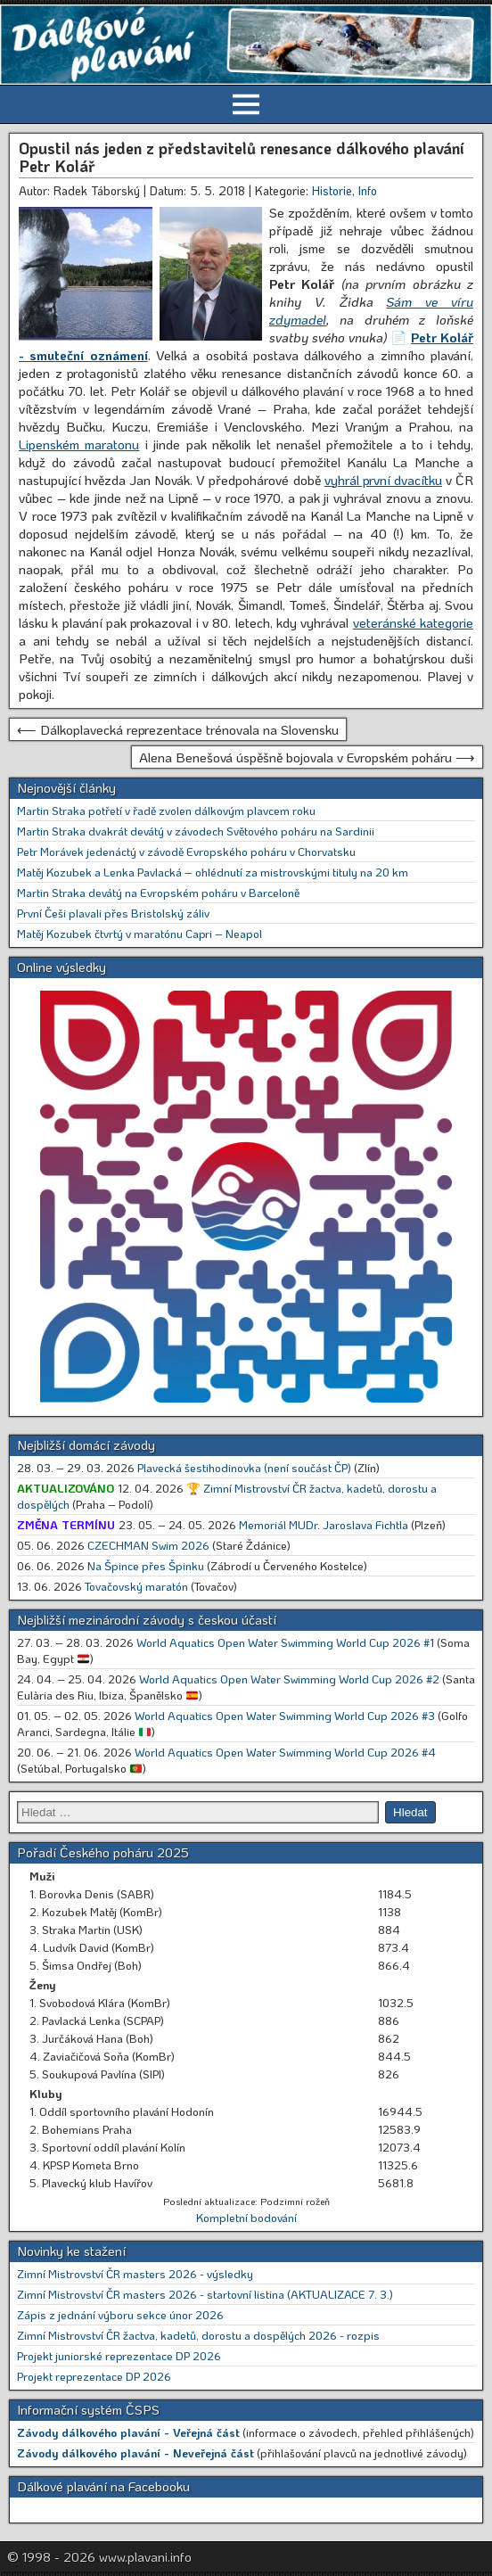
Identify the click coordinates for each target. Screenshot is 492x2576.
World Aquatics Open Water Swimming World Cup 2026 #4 (285, 1751)
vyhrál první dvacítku (383, 480)
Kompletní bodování (246, 2217)
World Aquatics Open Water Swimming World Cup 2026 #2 (289, 1678)
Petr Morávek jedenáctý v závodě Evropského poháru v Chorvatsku (186, 851)
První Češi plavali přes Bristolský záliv (113, 912)
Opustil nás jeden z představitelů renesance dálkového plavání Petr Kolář (241, 157)
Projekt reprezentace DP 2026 (94, 2375)
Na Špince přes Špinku (145, 1565)
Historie (332, 190)
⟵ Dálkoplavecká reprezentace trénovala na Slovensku (178, 729)
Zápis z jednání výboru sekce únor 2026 (120, 2314)
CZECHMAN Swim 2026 (148, 1544)
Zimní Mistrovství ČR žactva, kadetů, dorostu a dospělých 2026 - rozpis (198, 2334)
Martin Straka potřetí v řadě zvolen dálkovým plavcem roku (166, 810)
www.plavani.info (145, 2556)
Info (367, 190)
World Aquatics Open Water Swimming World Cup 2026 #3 (285, 1715)
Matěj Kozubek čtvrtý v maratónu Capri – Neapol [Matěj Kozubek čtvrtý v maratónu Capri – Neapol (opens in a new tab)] (139, 933)
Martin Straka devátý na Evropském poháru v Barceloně (158, 892)
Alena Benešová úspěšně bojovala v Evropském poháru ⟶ (307, 757)
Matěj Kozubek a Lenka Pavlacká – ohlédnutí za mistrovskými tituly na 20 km (212, 871)
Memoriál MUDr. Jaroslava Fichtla (323, 1524)
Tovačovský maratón (136, 1585)
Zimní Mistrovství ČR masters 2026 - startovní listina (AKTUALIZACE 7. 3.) (205, 2293)
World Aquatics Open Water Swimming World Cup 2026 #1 (285, 1642)
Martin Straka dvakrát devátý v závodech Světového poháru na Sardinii (195, 830)
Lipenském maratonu (79, 444)
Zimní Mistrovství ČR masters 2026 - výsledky (135, 2273)
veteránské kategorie (413, 622)
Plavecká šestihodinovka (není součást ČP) (244, 1467)
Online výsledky (61, 966)
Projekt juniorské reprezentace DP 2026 (119, 2355)
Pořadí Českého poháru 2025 (103, 1852)
